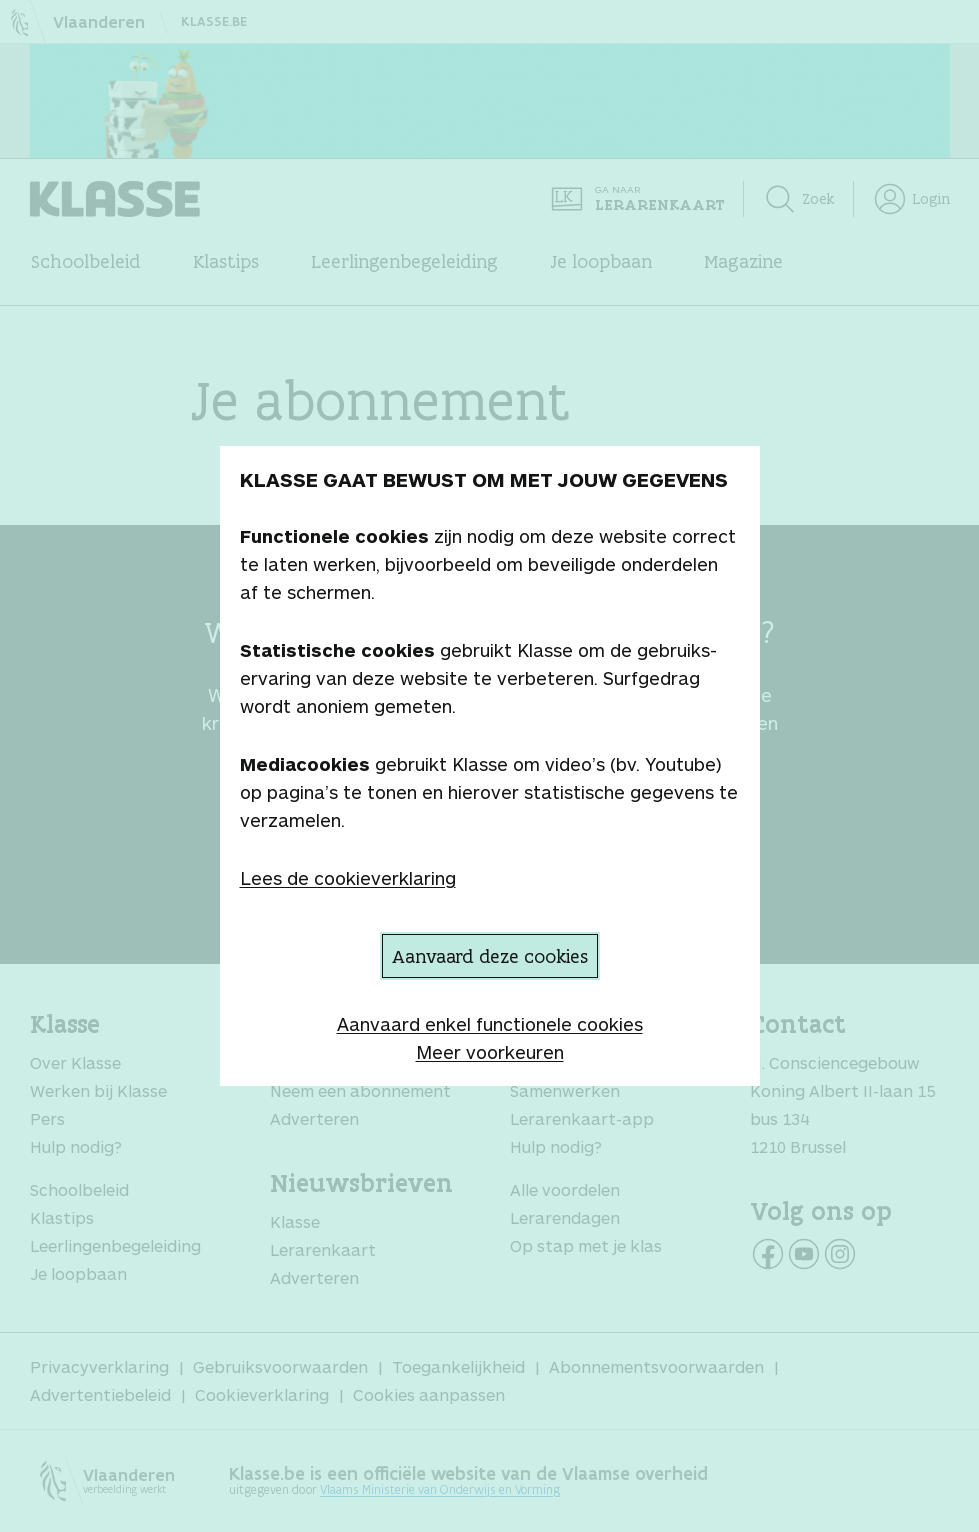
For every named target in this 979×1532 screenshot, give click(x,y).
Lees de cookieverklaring (348, 878)
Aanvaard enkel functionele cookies (490, 1024)
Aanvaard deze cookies (490, 956)
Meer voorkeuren (490, 1052)
